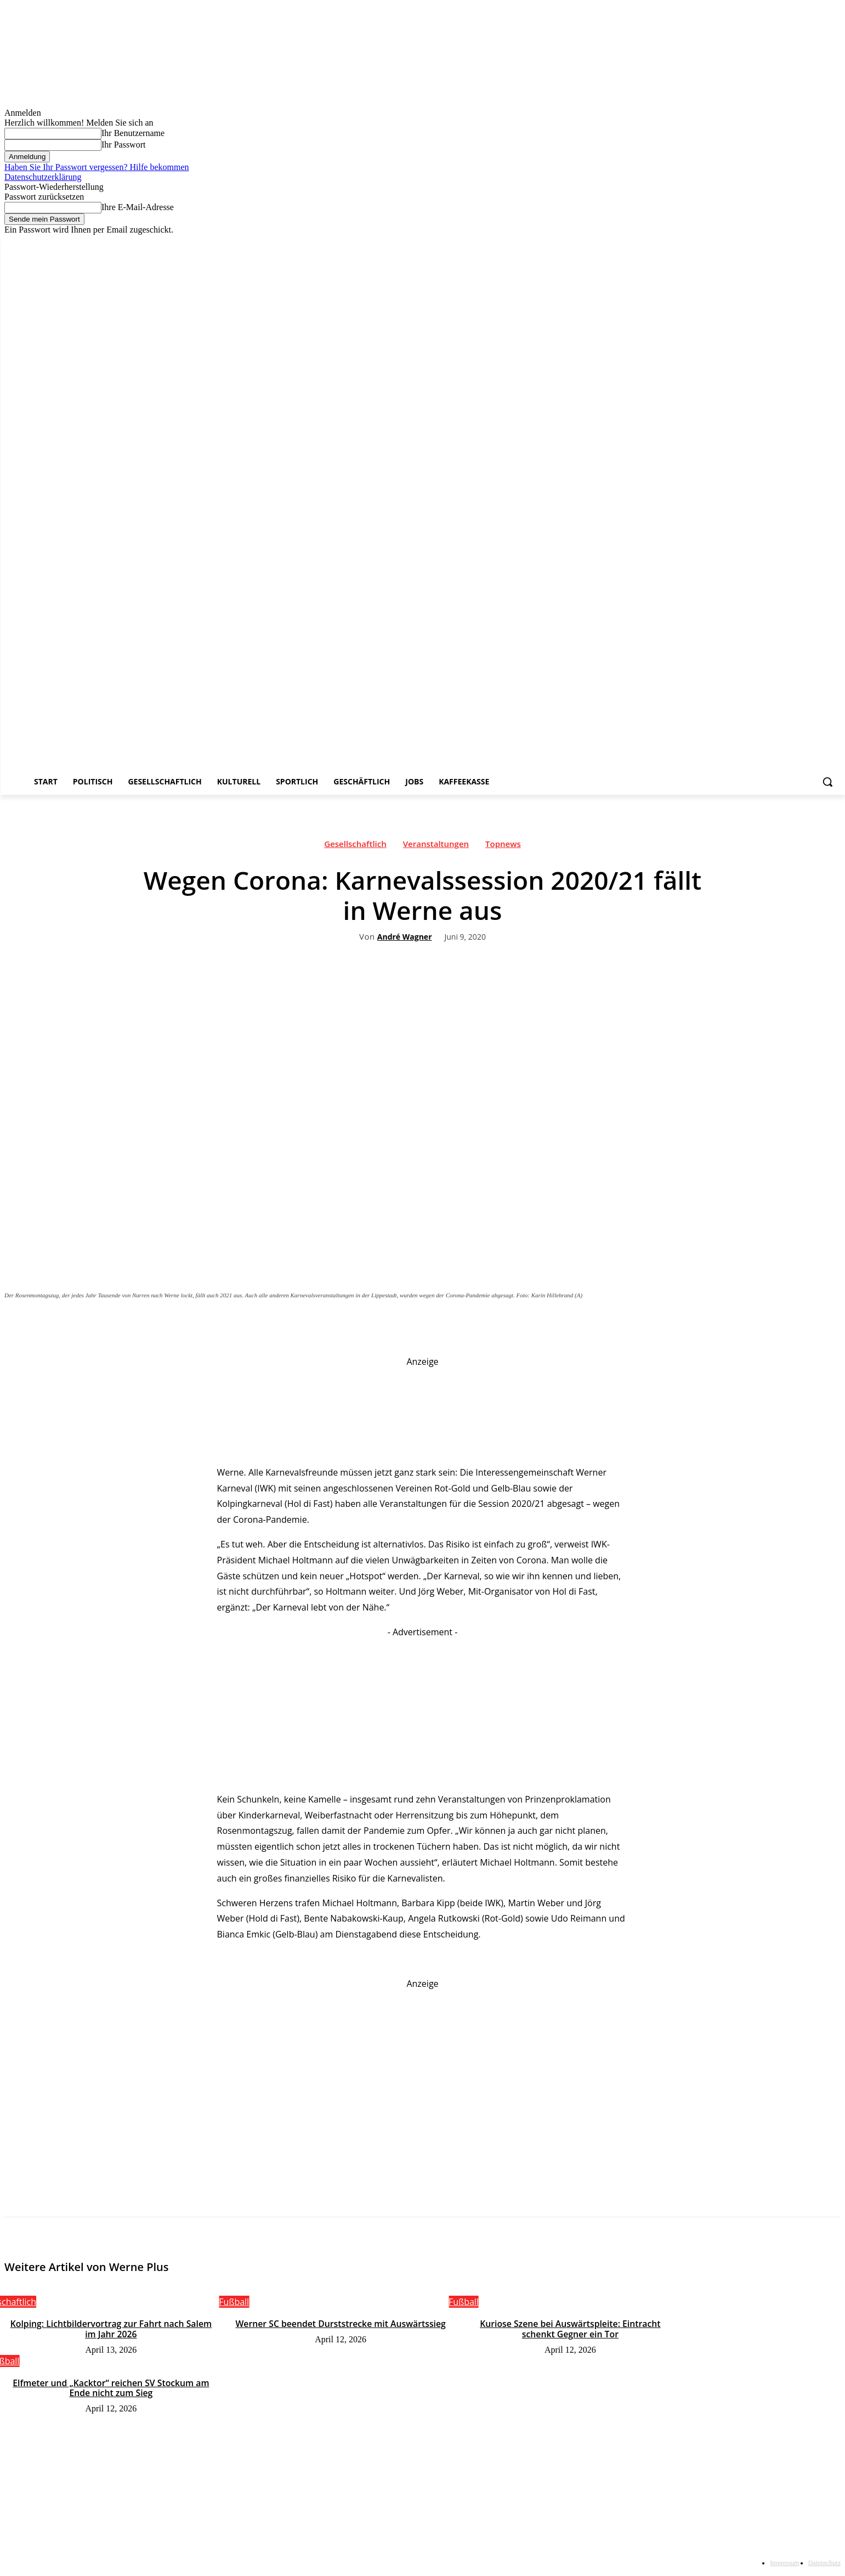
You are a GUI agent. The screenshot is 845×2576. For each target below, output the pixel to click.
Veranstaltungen (436, 846)
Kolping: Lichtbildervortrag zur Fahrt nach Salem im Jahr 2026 (111, 2328)
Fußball (234, 2302)
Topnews (503, 846)
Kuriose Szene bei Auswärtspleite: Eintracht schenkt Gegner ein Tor (570, 2328)
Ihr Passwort (123, 144)
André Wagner (404, 937)
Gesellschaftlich (355, 846)
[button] (827, 782)
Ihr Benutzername (133, 133)
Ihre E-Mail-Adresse (137, 207)
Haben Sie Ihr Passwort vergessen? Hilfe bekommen (96, 167)
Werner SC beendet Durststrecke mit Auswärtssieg (341, 2323)
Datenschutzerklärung (42, 177)
